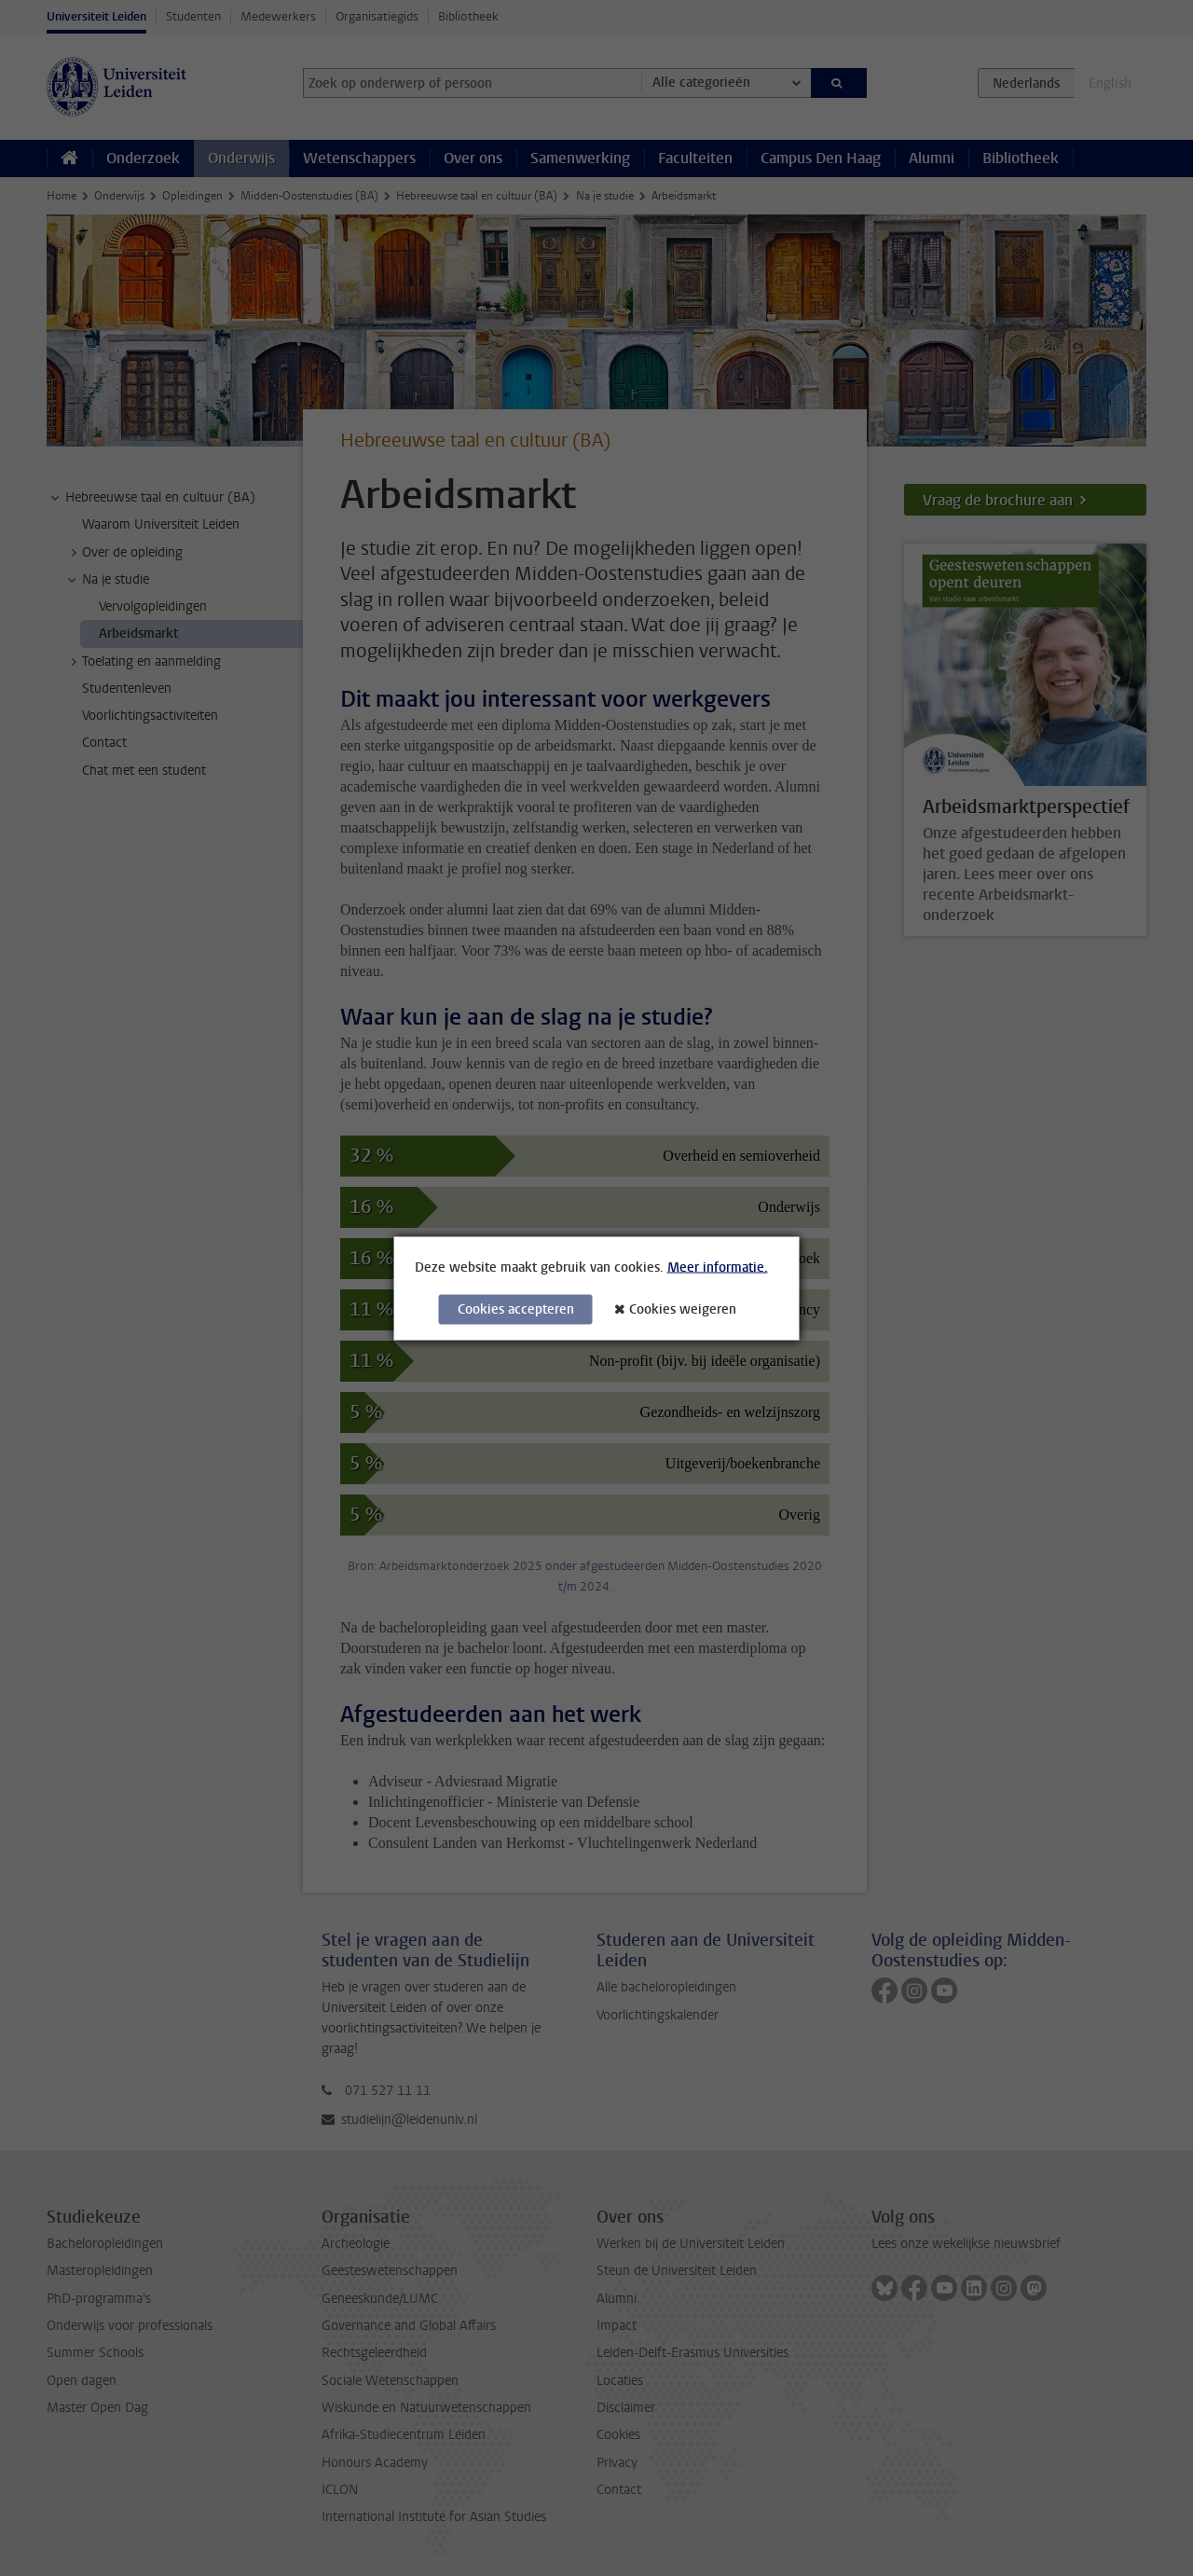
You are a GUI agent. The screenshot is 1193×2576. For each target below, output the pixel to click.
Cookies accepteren (516, 1308)
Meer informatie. (717, 1266)
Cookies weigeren (682, 1308)
